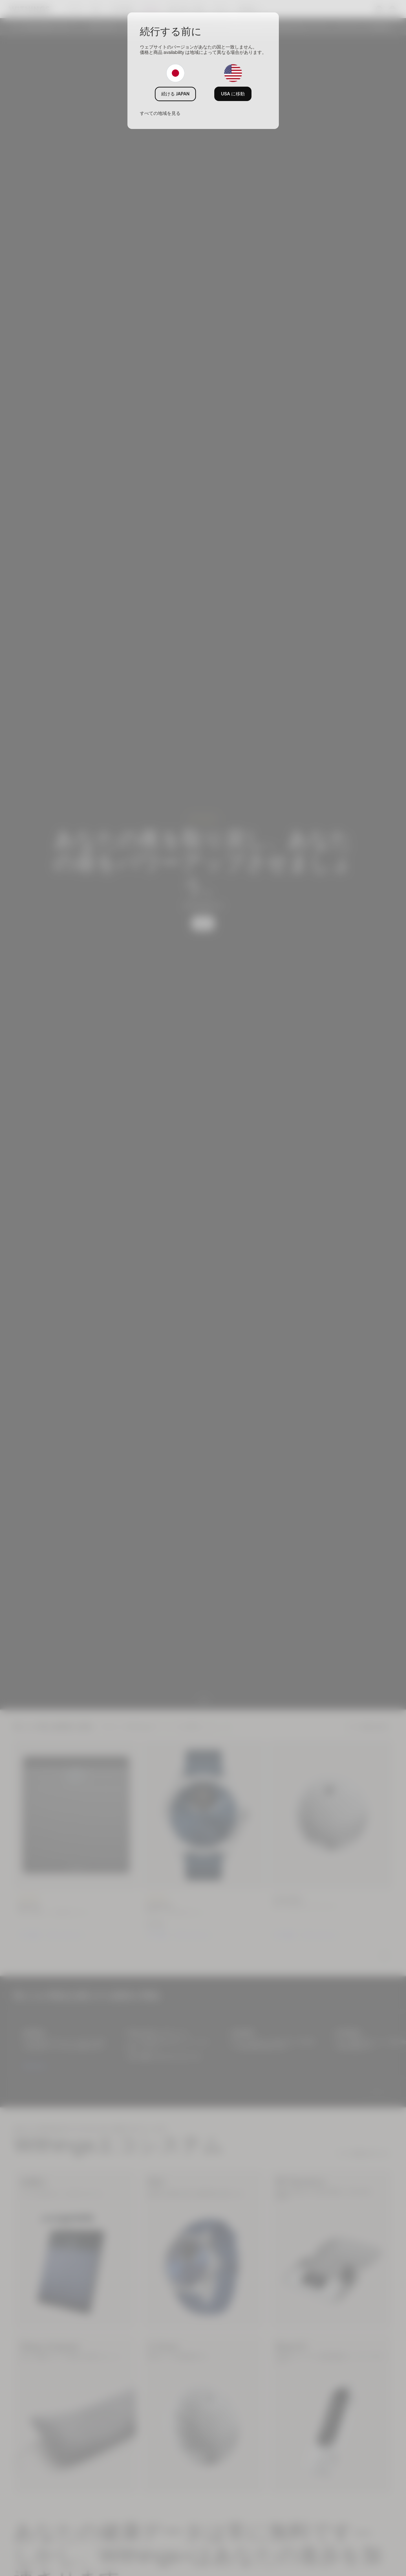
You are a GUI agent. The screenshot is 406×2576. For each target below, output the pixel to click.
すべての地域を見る (160, 113)
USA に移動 (233, 93)
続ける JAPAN (175, 93)
